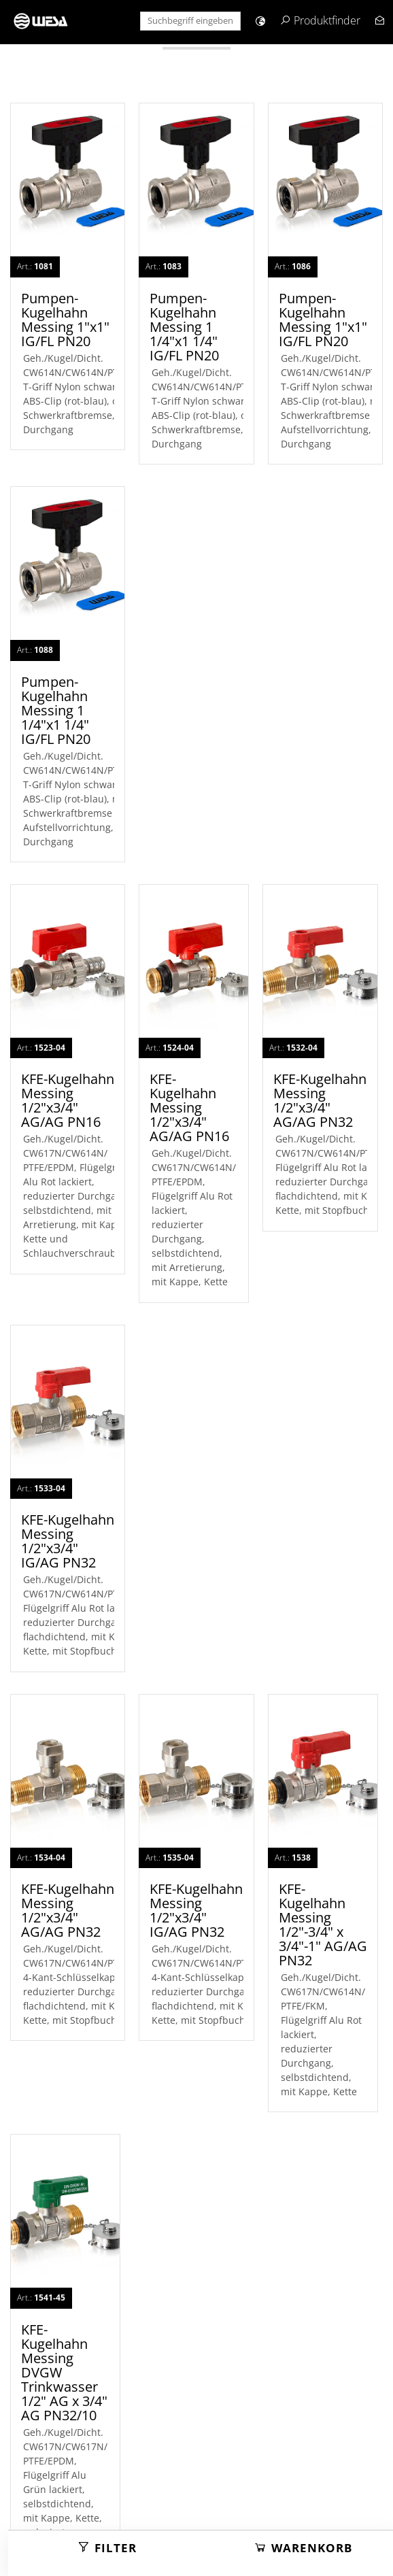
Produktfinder (327, 20)
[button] (260, 21)
